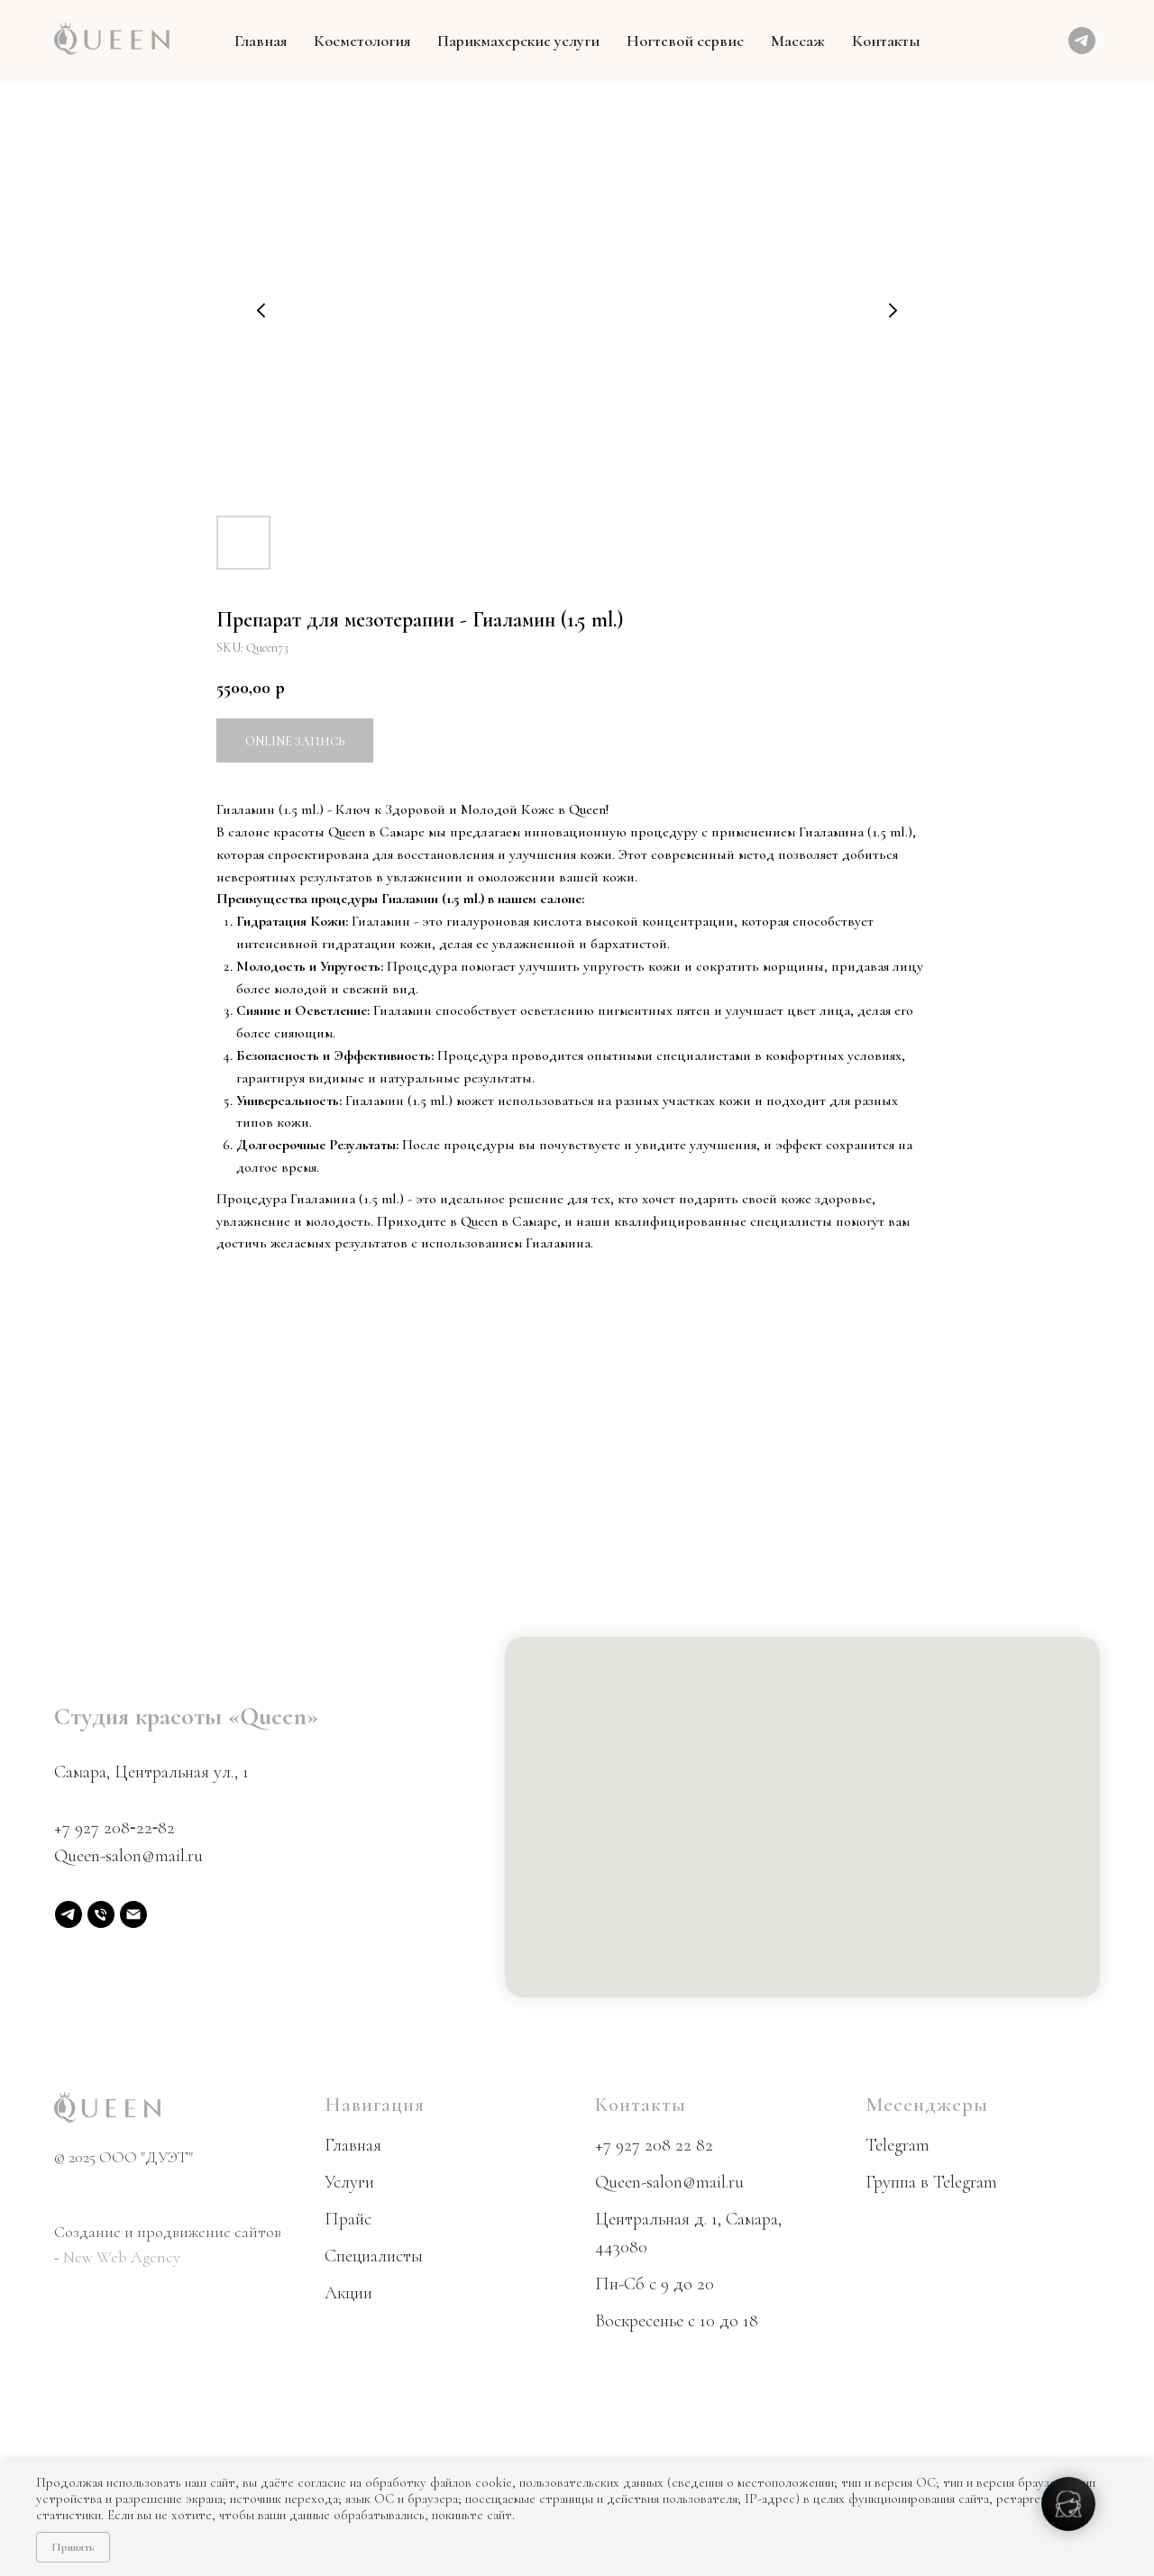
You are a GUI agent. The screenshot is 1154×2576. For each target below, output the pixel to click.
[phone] (100, 1914)
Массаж (798, 40)
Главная (260, 40)
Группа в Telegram (931, 2182)
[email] (133, 1914)
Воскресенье (639, 2321)
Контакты (886, 40)
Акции (348, 2293)
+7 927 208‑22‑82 (114, 1828)
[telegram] (1081, 40)
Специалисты (374, 2256)
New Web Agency (121, 2257)
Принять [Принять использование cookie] (73, 2547)
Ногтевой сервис (685, 40)
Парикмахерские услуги (518, 40)
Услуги (349, 2182)
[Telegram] (68, 1914)
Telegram (898, 2145)
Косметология (362, 40)
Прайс (348, 2219)
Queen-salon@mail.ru (128, 1856)
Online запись (294, 741)
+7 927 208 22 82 (654, 2145)
